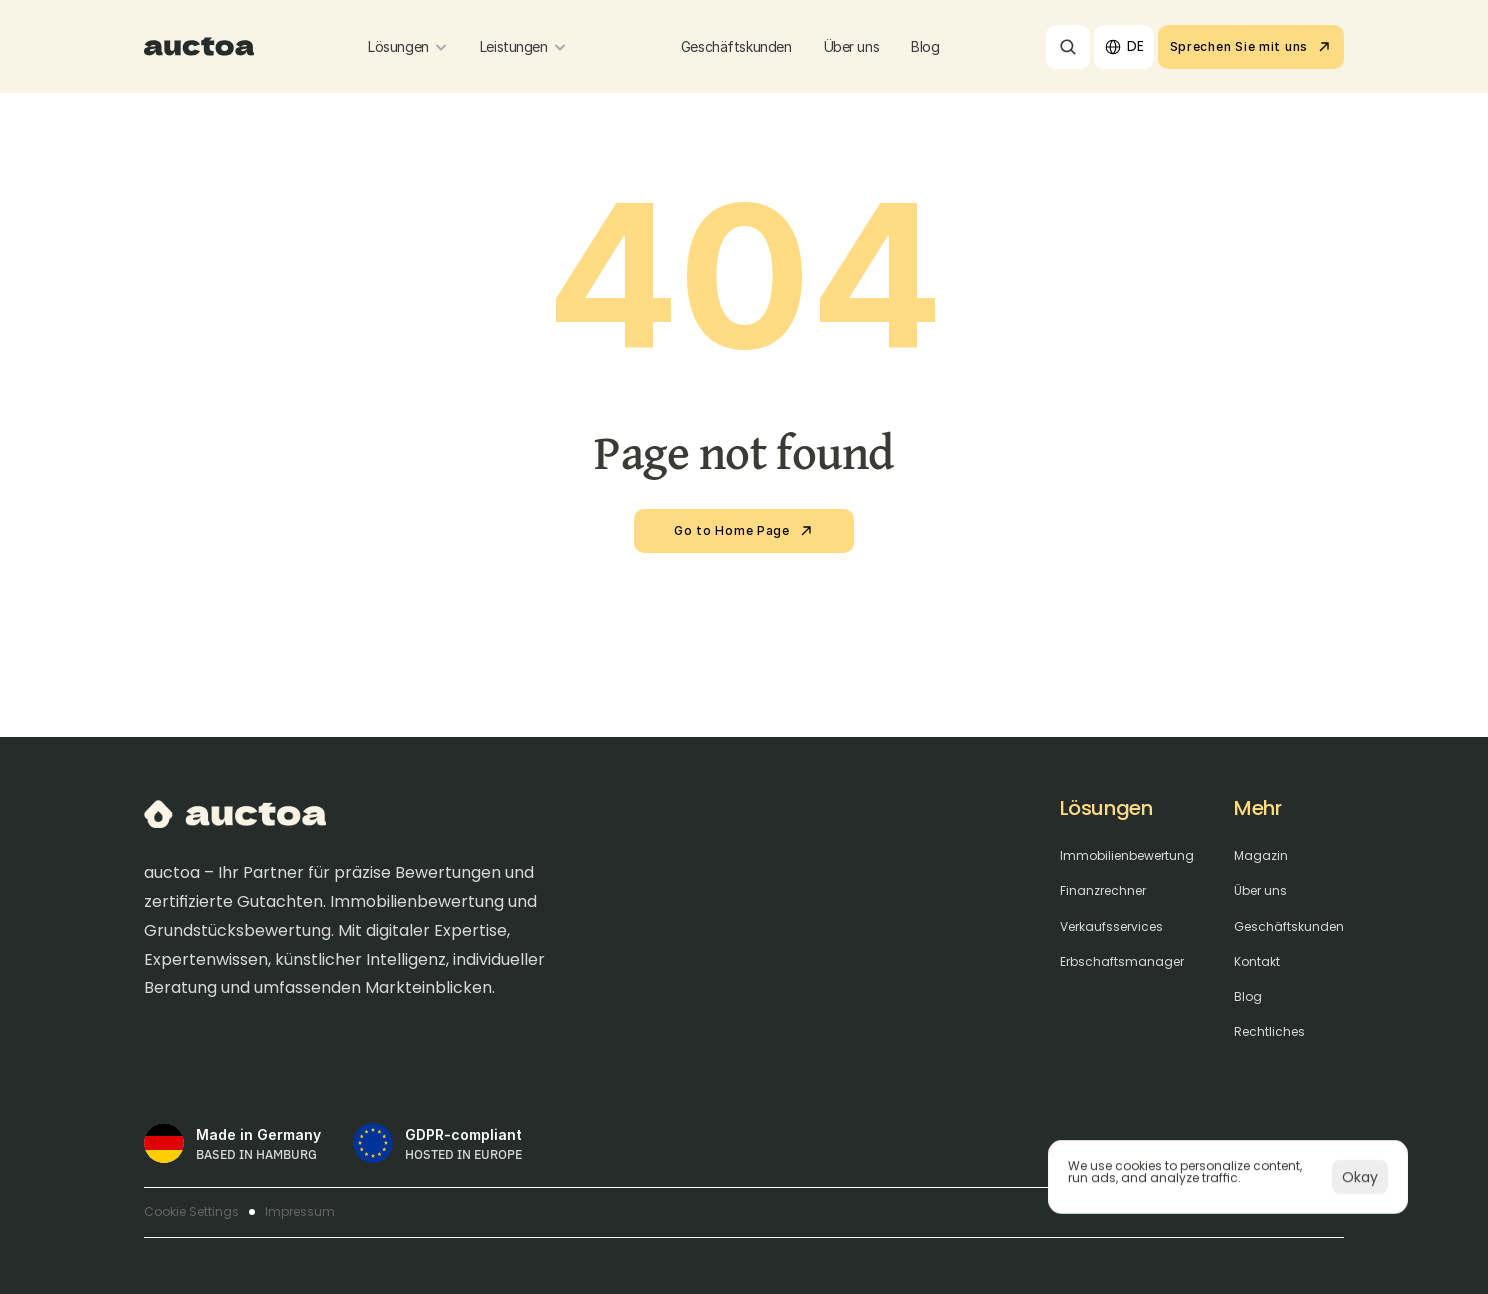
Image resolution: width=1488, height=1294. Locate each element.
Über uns (1260, 891)
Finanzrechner (1103, 891)
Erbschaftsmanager (1122, 962)
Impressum (300, 1212)
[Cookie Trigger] (191, 1212)
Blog (1248, 997)
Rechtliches (1269, 1032)
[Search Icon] (1068, 47)
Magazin (1261, 856)
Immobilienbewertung (1127, 856)
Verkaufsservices (1111, 927)
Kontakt (1257, 962)
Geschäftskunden (1289, 927)
